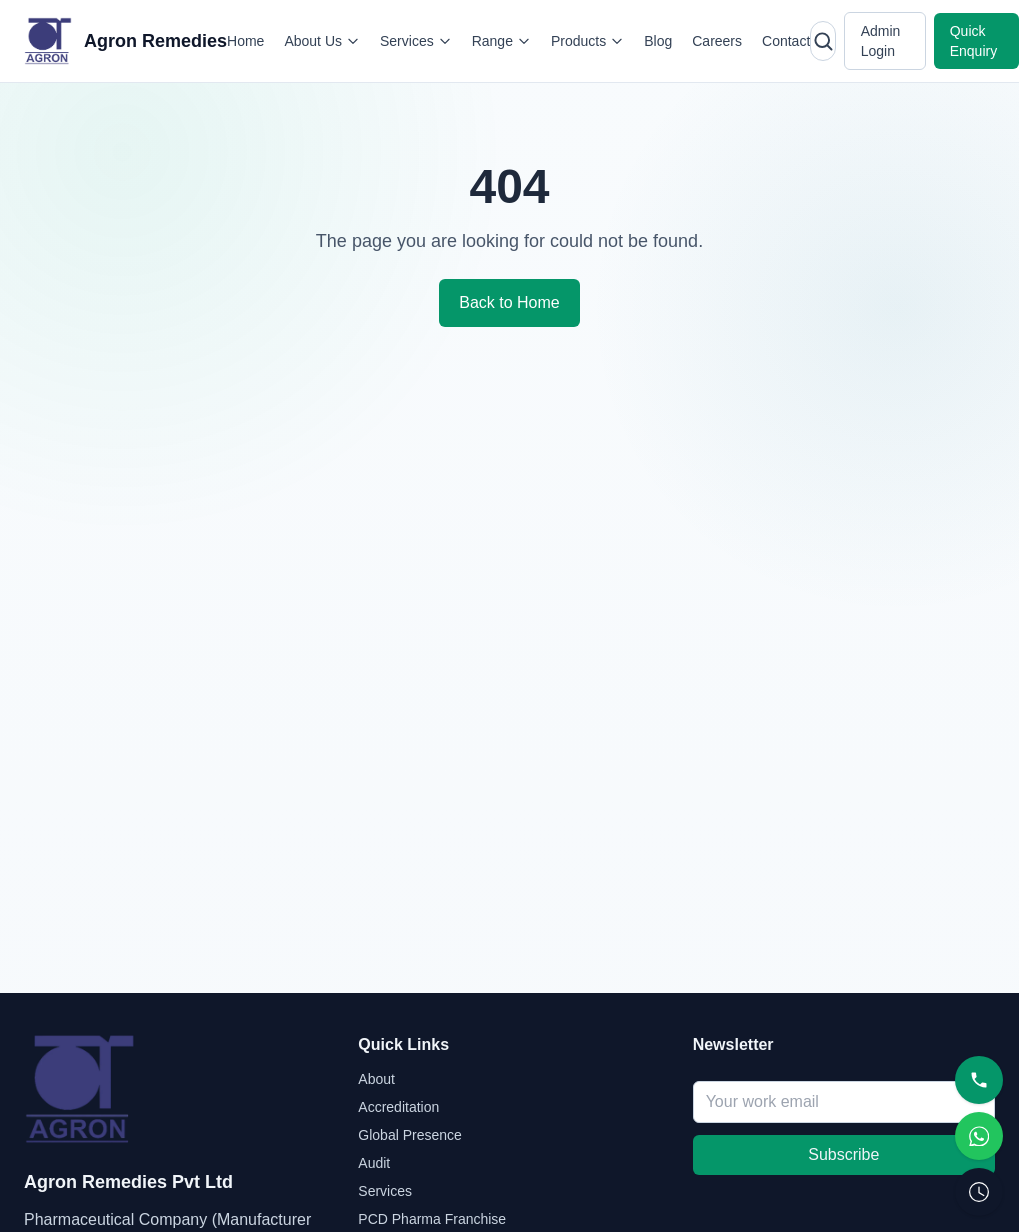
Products (587, 41)
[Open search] (822, 41)
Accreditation (398, 1107)
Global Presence (410, 1135)
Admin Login (881, 41)
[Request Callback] (979, 1192)
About (376, 1079)
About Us (322, 41)
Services (416, 41)
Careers (717, 41)
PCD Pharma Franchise (432, 1219)
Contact (786, 41)
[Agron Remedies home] (125, 41)
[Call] (979, 1080)
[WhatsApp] (979, 1136)
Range (501, 41)
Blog (658, 41)
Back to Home (509, 302)
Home (245, 41)
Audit (374, 1163)
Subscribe (843, 1154)
